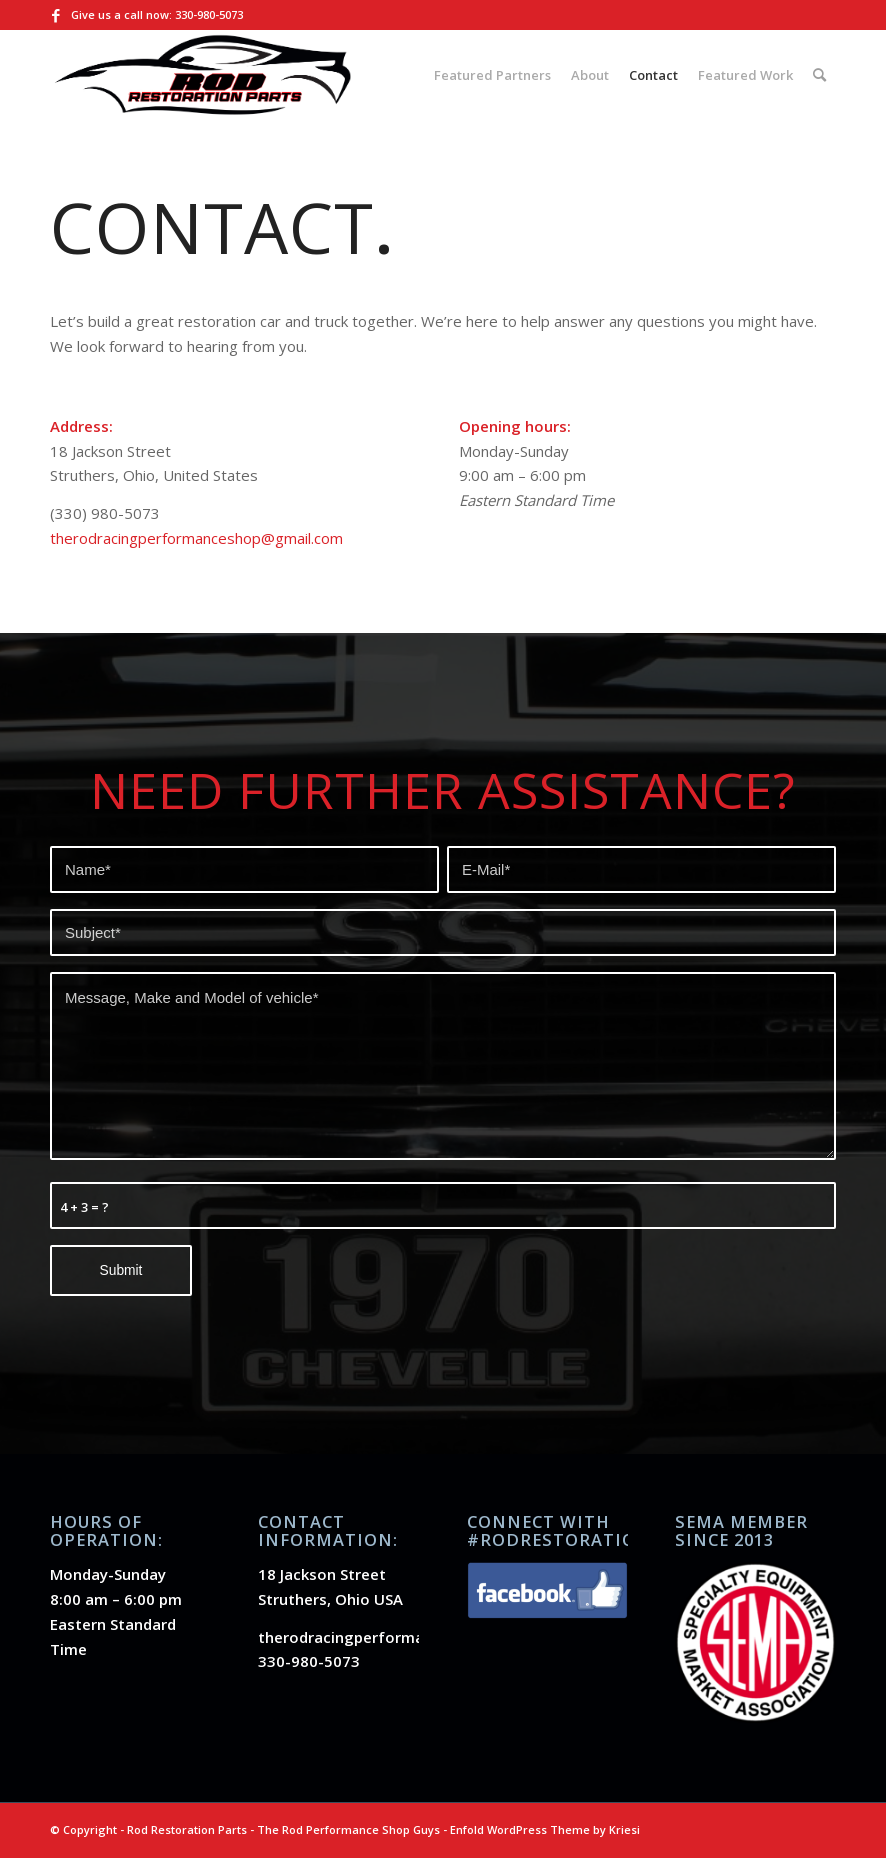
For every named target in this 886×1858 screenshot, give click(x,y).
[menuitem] (492, 75)
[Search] (819, 75)
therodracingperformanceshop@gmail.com (196, 538)
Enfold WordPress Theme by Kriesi (545, 1829)
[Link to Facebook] (56, 15)
